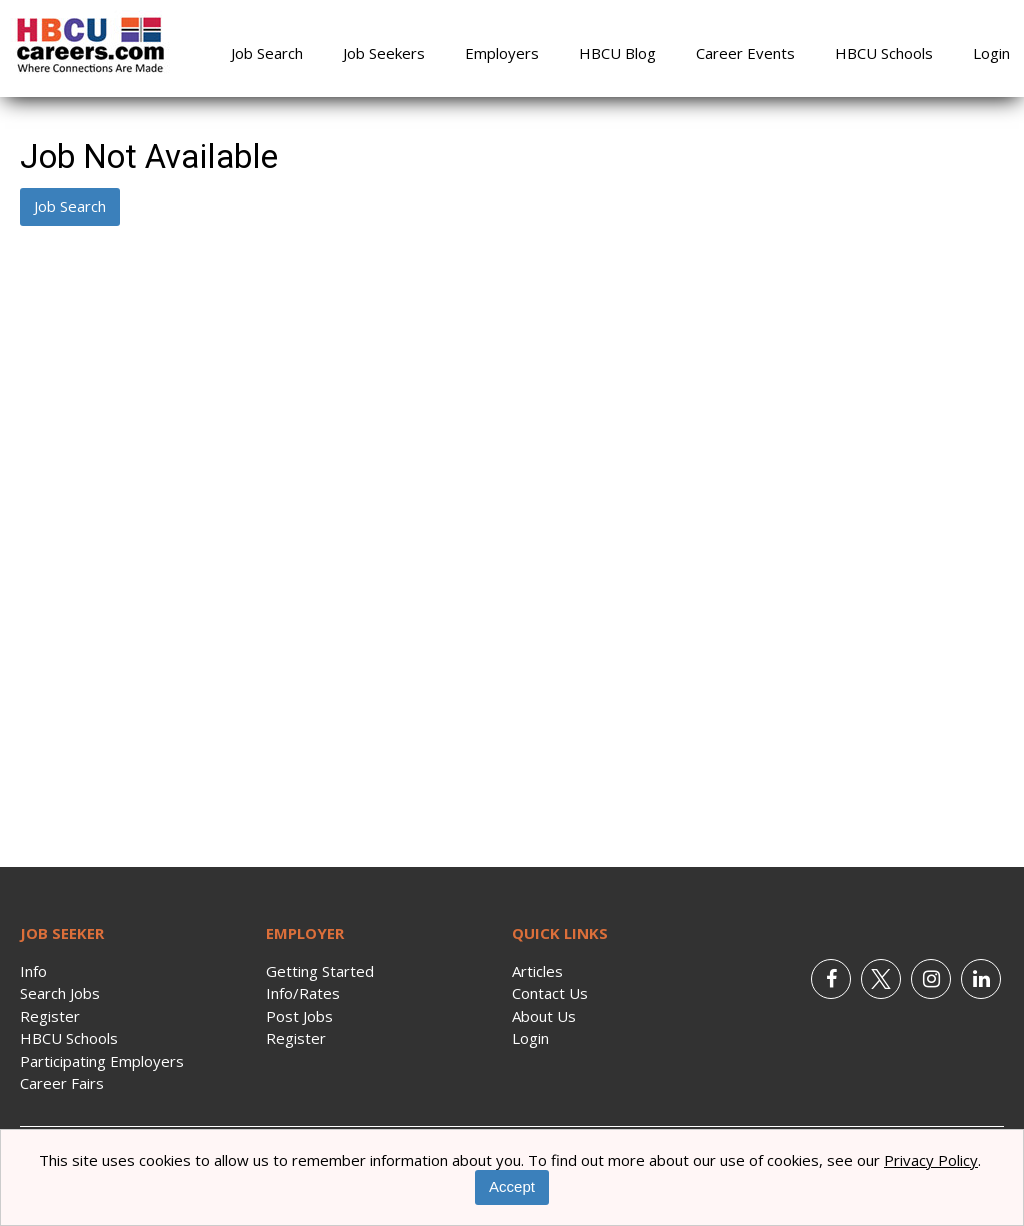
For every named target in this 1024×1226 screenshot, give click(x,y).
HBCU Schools (884, 53)
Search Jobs (60, 993)
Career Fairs (62, 1083)
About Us (544, 1016)
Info (33, 971)
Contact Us (550, 993)
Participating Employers (102, 1061)
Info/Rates (303, 993)
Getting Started (320, 971)
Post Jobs (299, 1016)
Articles (537, 971)
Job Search (267, 53)
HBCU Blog (617, 53)
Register (50, 1016)
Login (991, 53)
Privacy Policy (931, 1160)
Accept (512, 1186)
